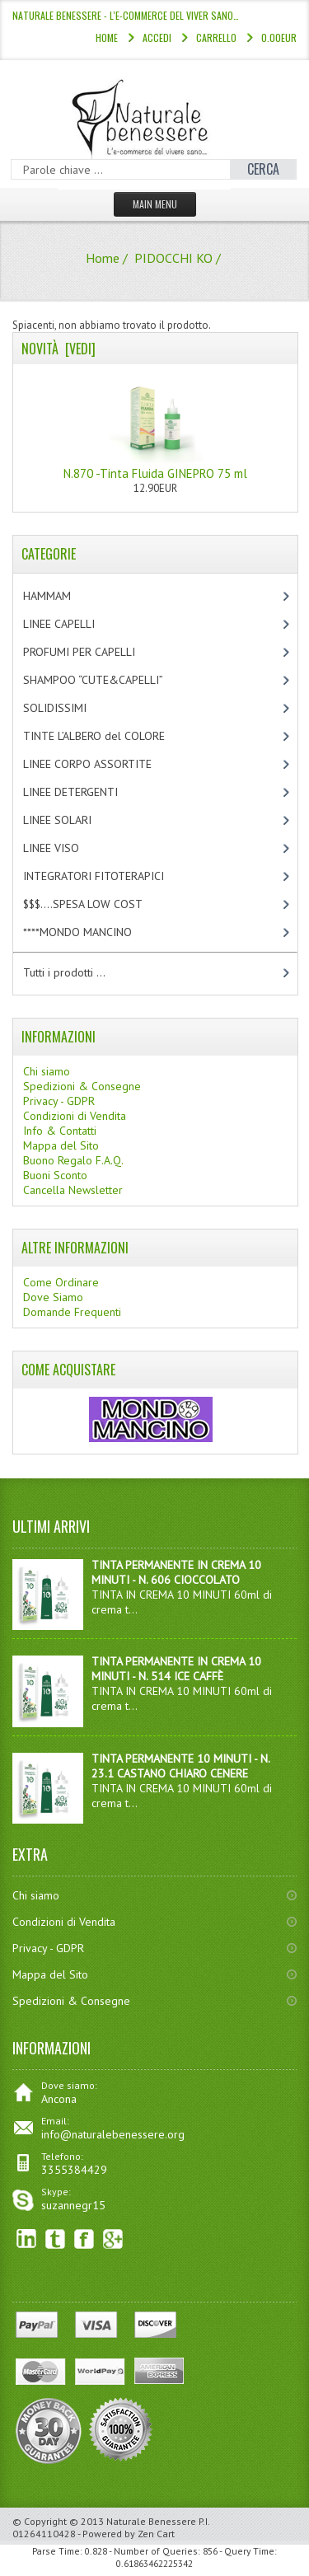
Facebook (84, 2239)
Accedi (157, 37)
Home (107, 37)
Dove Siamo (53, 1297)
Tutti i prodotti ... (64, 972)
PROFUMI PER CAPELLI (93, 651)
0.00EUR (279, 37)
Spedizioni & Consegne (82, 1086)
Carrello (216, 37)
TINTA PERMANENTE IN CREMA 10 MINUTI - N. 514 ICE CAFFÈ (176, 1669)
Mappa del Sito (61, 1145)
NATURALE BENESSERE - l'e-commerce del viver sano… (125, 15)
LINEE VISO (65, 848)
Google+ (113, 2239)
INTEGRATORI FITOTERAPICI (107, 876)
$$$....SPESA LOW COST (97, 904)
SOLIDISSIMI (69, 707)
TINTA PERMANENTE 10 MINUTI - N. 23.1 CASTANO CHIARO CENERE (180, 1766)
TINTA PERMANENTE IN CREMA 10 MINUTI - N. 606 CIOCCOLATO (176, 1572)
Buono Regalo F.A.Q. (73, 1160)
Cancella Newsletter (73, 1190)
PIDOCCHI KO (173, 258)
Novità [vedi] (58, 348)
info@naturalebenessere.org (113, 2134)
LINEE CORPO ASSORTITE (104, 763)
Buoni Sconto (55, 1175)
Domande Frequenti (72, 1311)
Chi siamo (46, 1071)
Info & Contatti (59, 1130)
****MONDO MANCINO (94, 932)
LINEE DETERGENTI (84, 792)
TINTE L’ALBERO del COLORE (111, 735)
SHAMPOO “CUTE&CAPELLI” (110, 679)
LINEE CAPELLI (76, 623)
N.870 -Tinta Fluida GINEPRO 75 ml (155, 426)
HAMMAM (61, 595)
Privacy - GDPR (59, 1101)
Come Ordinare (61, 1282)
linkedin (26, 2239)
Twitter (55, 2239)
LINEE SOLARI (71, 820)
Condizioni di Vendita (74, 1115)
